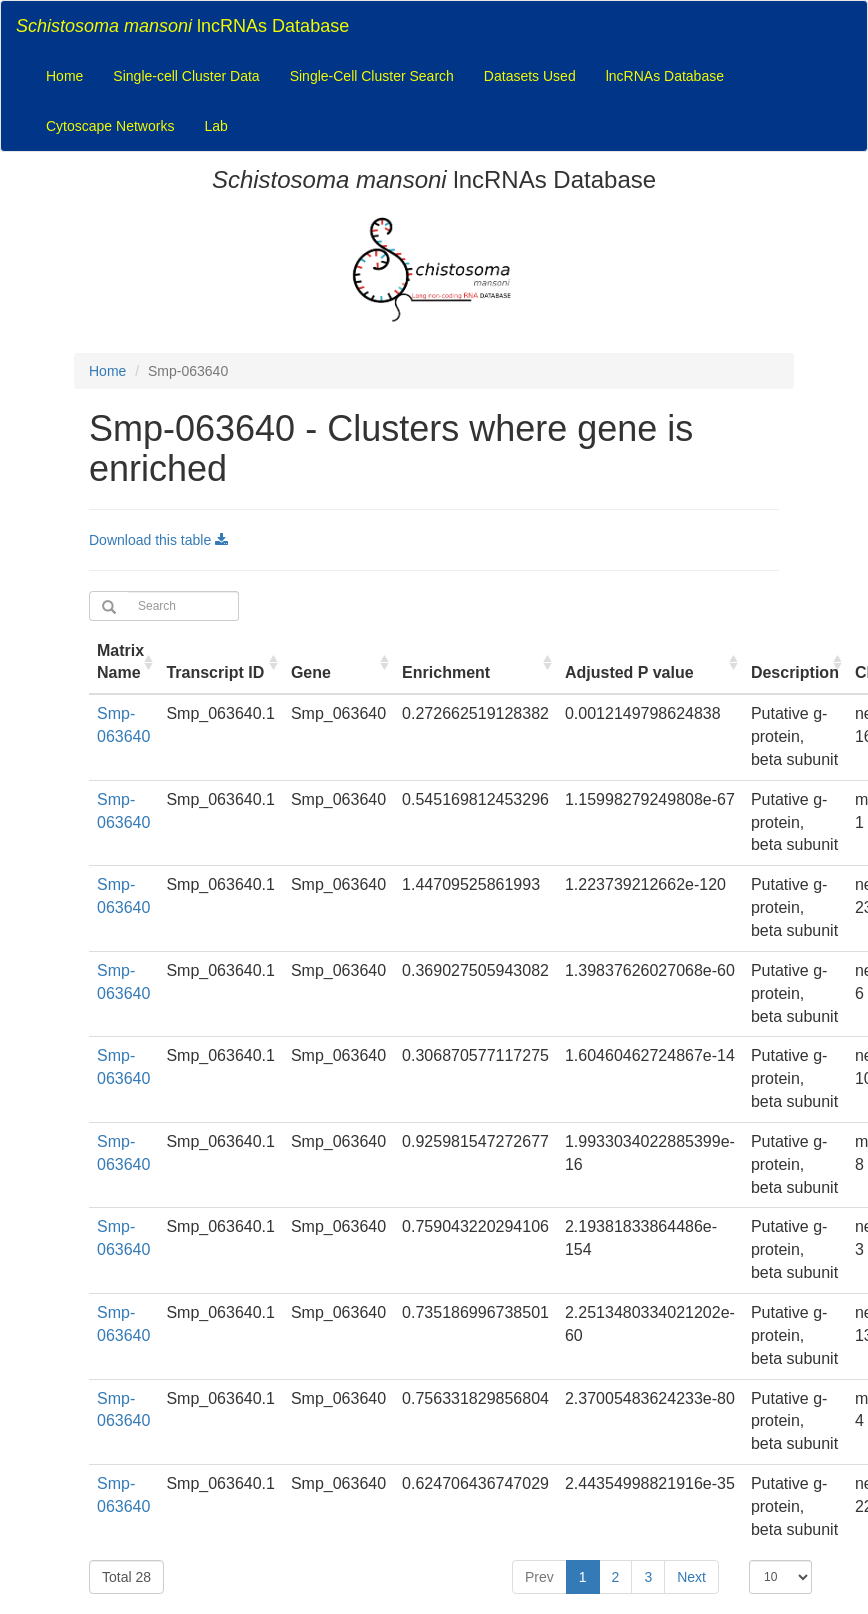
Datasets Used (530, 76)
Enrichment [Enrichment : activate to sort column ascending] (446, 672)
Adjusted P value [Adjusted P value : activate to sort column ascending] (629, 672)
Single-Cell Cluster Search (372, 76)
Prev (539, 1577)
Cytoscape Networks (110, 126)
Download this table (158, 540)
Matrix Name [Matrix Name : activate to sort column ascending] (120, 662)
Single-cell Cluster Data (186, 76)
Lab (215, 126)
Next (691, 1577)
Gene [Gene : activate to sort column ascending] (311, 672)
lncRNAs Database (182, 26)
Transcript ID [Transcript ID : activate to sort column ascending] (215, 672)
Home (64, 76)
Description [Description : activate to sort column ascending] (795, 672)
